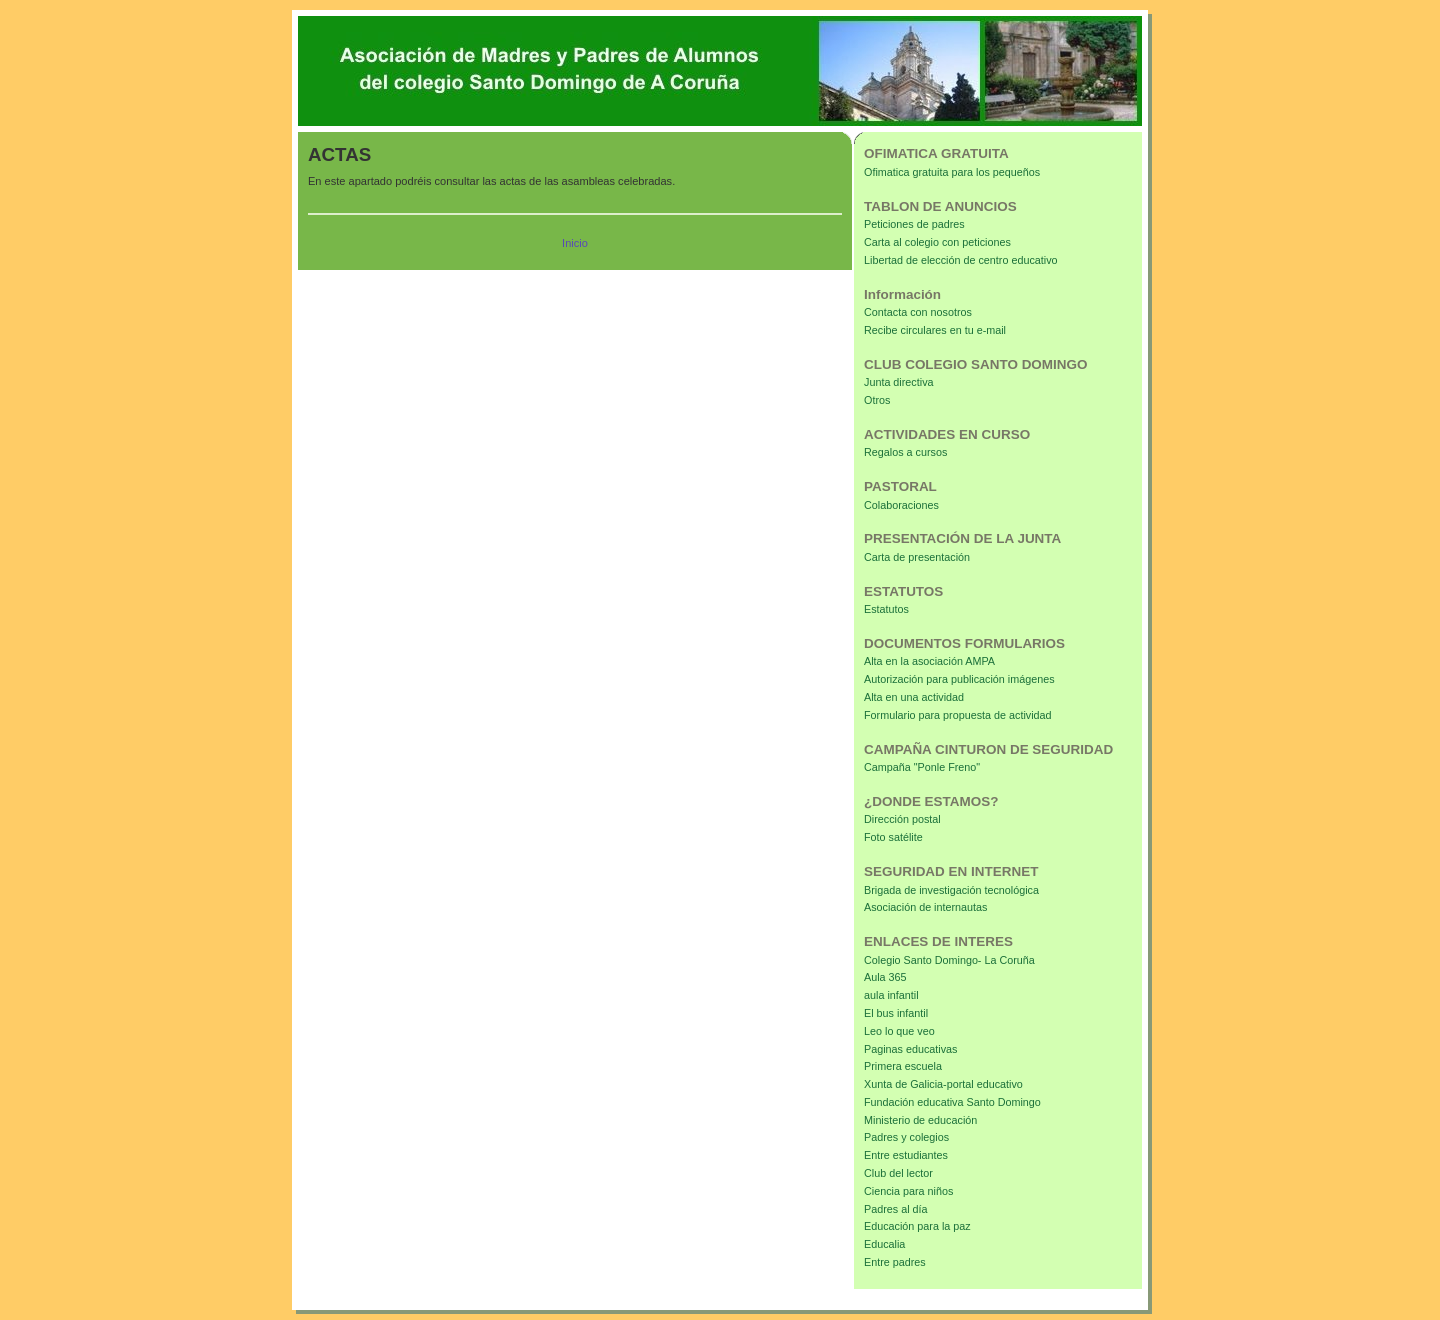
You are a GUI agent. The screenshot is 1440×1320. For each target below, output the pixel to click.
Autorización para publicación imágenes (959, 679)
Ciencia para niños (908, 1191)
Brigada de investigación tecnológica (951, 890)
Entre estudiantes (906, 1155)
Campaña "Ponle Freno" (922, 767)
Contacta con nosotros (918, 312)
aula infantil (891, 995)
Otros (877, 400)
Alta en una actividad (914, 697)
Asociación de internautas (925, 907)
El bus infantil (896, 1013)
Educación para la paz (917, 1226)
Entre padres (895, 1262)
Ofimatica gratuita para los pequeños (952, 172)
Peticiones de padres (914, 224)
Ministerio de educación (920, 1120)
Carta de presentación (917, 557)
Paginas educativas (911, 1049)
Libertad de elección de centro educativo (961, 260)
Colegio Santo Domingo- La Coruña (949, 960)
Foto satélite (893, 837)
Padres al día (896, 1209)
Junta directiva (899, 382)
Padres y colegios (906, 1137)
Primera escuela (903, 1066)
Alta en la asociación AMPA (929, 661)
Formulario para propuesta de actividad (958, 715)
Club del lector (898, 1173)
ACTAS (339, 154)
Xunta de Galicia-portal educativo (943, 1084)
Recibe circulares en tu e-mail (935, 330)
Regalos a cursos (905, 452)
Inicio (575, 243)
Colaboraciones (901, 505)
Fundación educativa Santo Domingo (952, 1102)
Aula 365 (885, 977)
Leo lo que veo (899, 1031)
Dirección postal (902, 819)
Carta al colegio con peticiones (937, 242)
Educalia (884, 1244)
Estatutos (886, 609)
